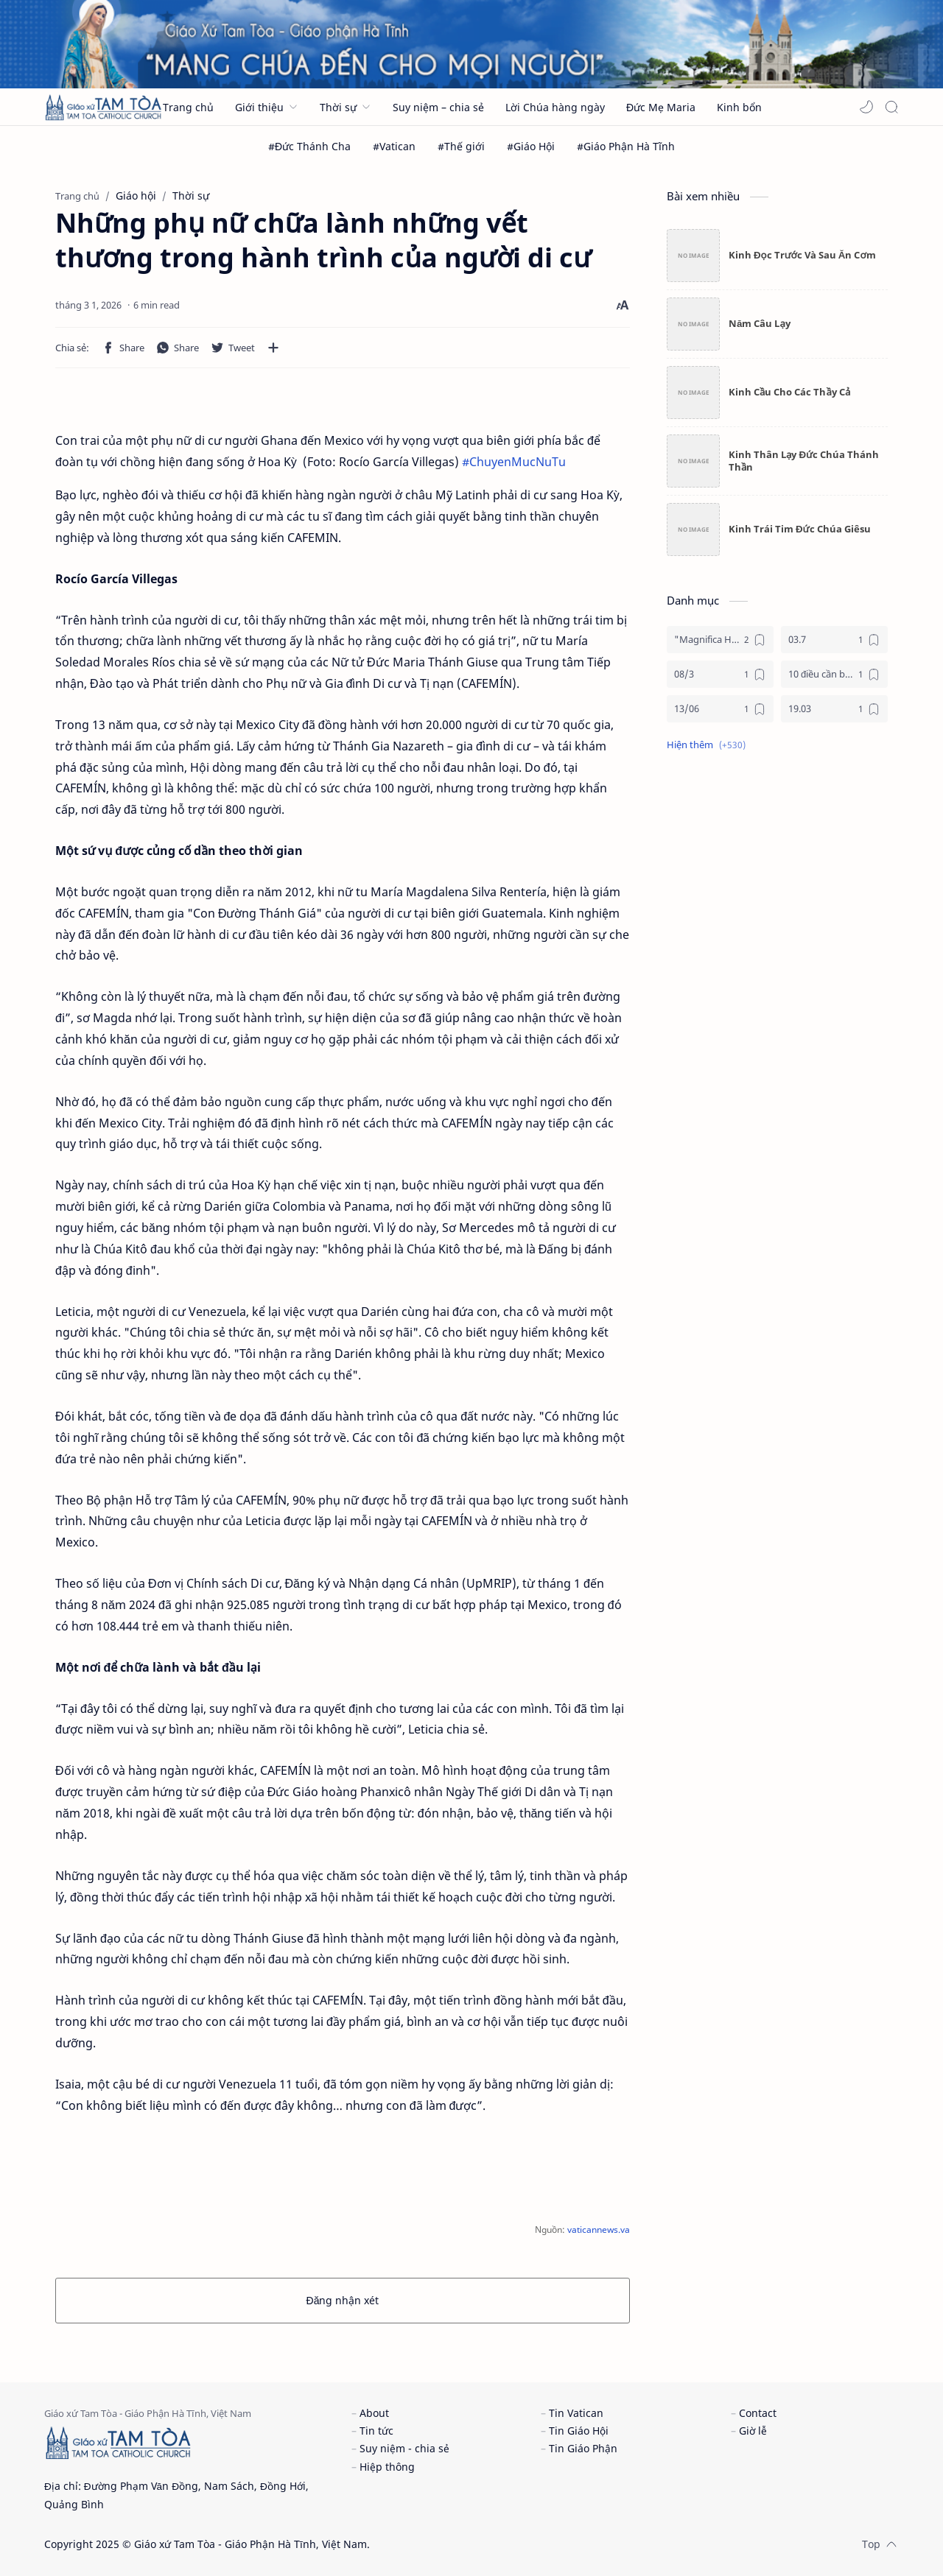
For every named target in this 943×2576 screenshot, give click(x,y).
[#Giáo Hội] (531, 146)
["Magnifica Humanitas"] (720, 639)
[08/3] (720, 674)
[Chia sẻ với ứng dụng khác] (273, 347)
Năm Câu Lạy (759, 323)
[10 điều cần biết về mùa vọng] (834, 674)
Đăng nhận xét (342, 2300)
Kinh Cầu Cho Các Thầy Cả (789, 391)
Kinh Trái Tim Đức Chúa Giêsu (800, 528)
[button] (866, 107)
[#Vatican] (394, 146)
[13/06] (720, 708)
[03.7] (834, 639)
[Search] (891, 107)
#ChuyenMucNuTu (514, 462)
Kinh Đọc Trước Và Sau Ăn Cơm (802, 254)
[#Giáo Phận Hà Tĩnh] (626, 146)
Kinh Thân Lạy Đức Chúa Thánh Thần (804, 461)
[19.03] (834, 708)
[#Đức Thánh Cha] (309, 146)
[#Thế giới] (461, 146)
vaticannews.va (598, 2229)
